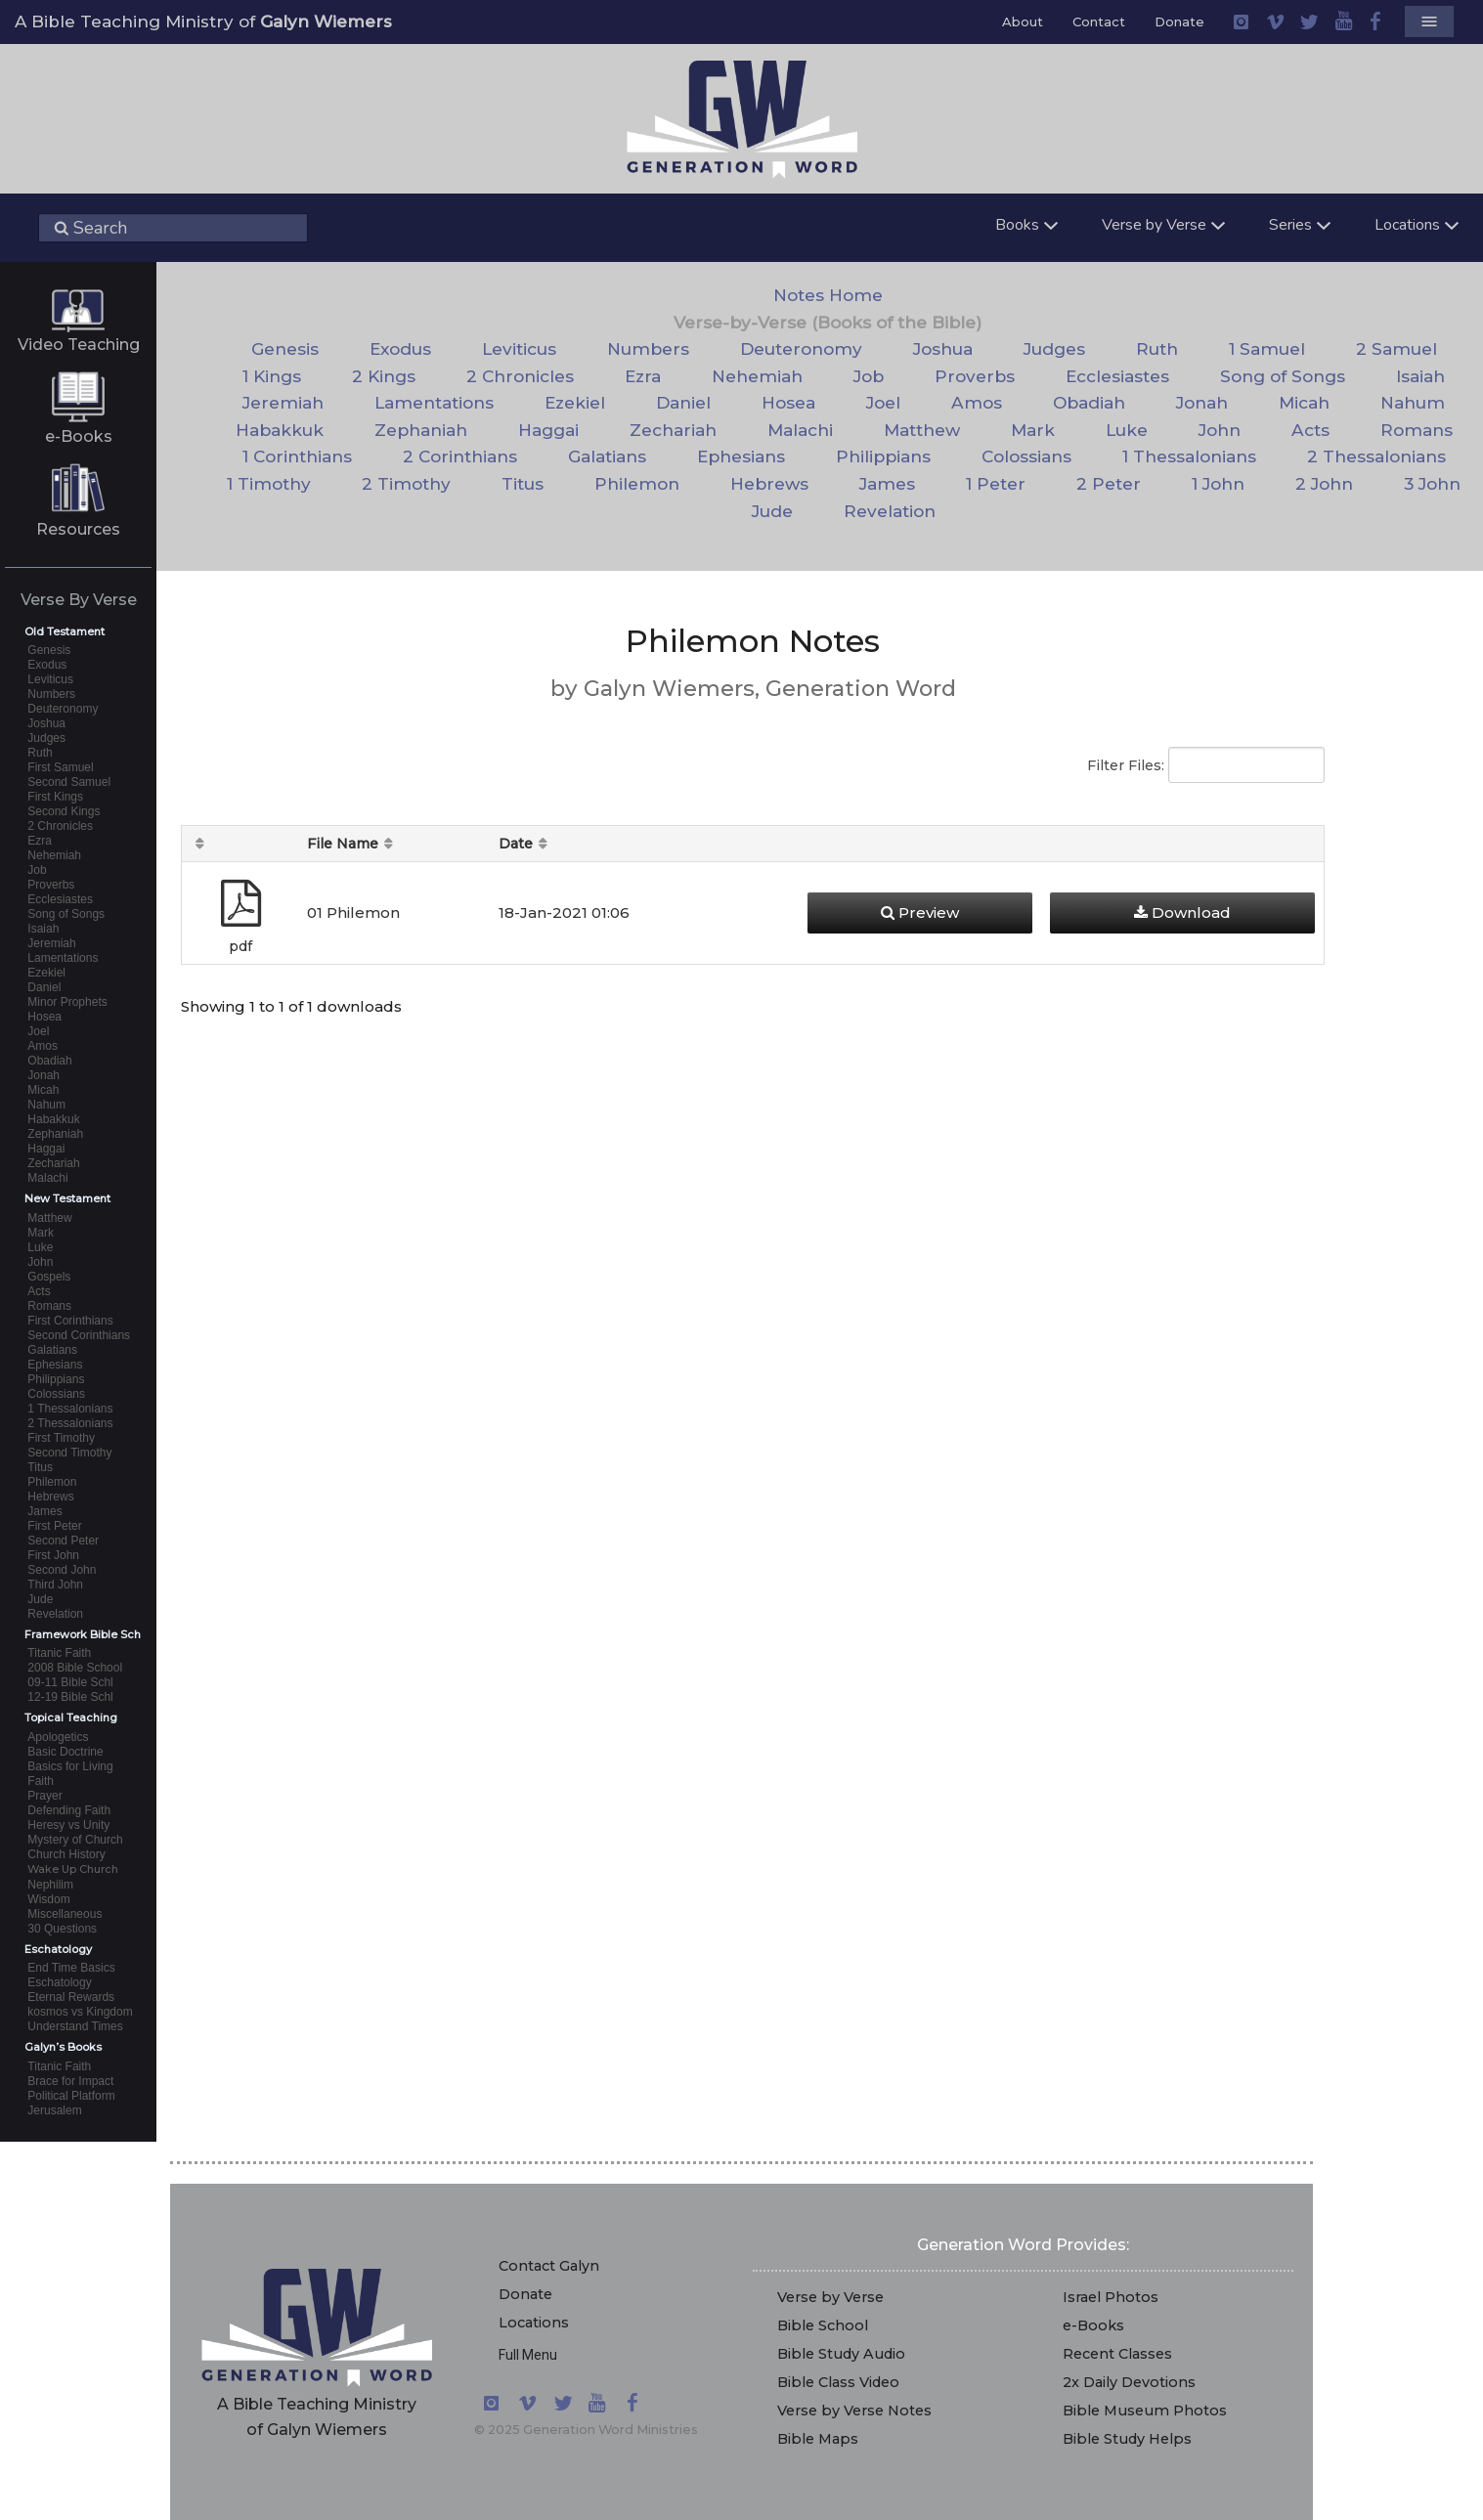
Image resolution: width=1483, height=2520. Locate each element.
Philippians (55, 1379)
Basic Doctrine (65, 1752)
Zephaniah (55, 1134)
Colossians (56, 1394)
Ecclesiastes (60, 899)
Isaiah (43, 928)
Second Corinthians (78, 1335)
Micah (43, 1090)
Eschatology (59, 1982)
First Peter (54, 1526)
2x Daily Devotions (1129, 2382)
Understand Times (74, 2026)
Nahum (46, 1104)
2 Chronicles (60, 826)
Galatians (52, 1350)
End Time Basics (70, 1968)
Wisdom (48, 1899)
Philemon (51, 1482)
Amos (42, 1046)
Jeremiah (51, 943)
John (40, 1262)
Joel (38, 1031)
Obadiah (49, 1060)
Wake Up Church (72, 1869)
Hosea (44, 1016)
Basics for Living (69, 1766)
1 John (1218, 483)
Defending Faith (68, 1810)
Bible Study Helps (1127, 2439)
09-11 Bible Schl (69, 1682)
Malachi (47, 1178)
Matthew (49, 1218)
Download (1182, 912)
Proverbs (50, 884)
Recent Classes (1117, 2354)
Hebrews (50, 1496)
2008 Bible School (74, 1667)
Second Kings (63, 811)
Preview (920, 912)
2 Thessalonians (69, 1423)
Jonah (43, 1075)
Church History (66, 1854)
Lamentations (62, 958)
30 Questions (62, 1928)
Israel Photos (1110, 2297)
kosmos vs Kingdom (79, 2012)
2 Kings (383, 376)
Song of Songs (66, 914)
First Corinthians (69, 1320)
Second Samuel (68, 782)
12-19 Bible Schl (69, 1697)
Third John (55, 1584)
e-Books (78, 436)
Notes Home (828, 294)
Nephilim (50, 1884)
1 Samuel (1267, 348)
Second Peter (63, 1540)
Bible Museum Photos (1145, 2410)
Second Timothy (69, 1452)
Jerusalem (54, 2110)
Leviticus (50, 679)
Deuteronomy (62, 709)
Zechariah (53, 1163)
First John (53, 1555)
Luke (40, 1247)
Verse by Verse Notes (854, 2410)
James (44, 1511)
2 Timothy (406, 483)
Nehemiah (54, 855)
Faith (40, 1781)
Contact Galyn (549, 2266)
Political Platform (70, 2096)
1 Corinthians (297, 456)
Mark (40, 1232)
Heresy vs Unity (68, 1825)
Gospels (48, 1276)
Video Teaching (79, 344)
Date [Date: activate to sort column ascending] (516, 843)
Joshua (46, 723)
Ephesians (54, 1364)
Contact (1098, 21)
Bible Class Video (838, 2382)
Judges (46, 738)
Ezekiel (46, 972)
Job (36, 870)
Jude (40, 1599)
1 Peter (995, 483)
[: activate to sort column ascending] (241, 843)
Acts (38, 1291)
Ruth (39, 753)
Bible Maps (817, 2439)
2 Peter (1108, 483)
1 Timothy (269, 483)
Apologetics (57, 1737)
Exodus (46, 665)
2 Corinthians (460, 456)
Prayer (44, 1796)
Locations (534, 2322)
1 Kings (271, 376)
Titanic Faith (59, 1653)
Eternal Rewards (70, 1997)
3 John (1432, 483)
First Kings (55, 797)
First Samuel (60, 767)
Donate (1179, 21)
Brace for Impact (70, 2081)
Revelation (55, 1614)
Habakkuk (53, 1119)
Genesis (48, 650)
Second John (61, 1570)
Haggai (46, 1148)
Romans (49, 1306)
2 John (1324, 483)
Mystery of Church (74, 1840)
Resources (78, 529)
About (1022, 21)
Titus (40, 1467)
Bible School (822, 2325)
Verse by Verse (830, 2297)
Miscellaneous (64, 1914)
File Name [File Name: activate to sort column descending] (342, 843)
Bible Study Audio (841, 2354)
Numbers (51, 694)
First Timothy (61, 1438)
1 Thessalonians (69, 1408)
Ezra (39, 840)
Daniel (44, 987)
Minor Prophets (67, 1002)
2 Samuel (1396, 348)
